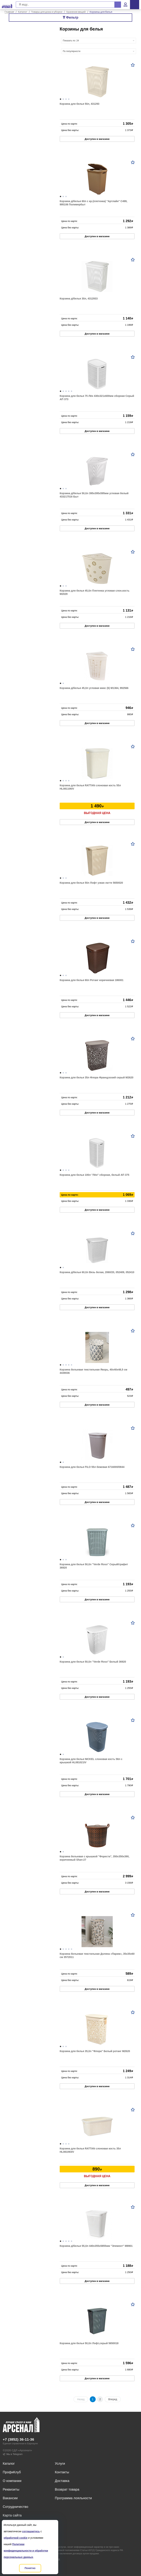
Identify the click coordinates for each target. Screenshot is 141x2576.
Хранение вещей (76, 11)
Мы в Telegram (13, 2454)
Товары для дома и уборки (46, 11)
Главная (9, 11)
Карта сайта (12, 2515)
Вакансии (10, 2498)
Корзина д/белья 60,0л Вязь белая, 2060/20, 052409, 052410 (97, 1272)
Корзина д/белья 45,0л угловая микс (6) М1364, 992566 (94, 688)
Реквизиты (11, 2489)
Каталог (22, 11)
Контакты (62, 2472)
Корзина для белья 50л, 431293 (79, 103)
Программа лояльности (73, 2498)
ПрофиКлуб (12, 2472)
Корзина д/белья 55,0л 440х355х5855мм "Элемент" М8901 (96, 2245)
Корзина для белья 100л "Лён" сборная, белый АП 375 (94, 1174)
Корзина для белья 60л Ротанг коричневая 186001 (91, 980)
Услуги (60, 2463)
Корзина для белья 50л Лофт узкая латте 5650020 (91, 882)
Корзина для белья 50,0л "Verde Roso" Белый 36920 (93, 1661)
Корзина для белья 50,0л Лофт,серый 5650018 (89, 2343)
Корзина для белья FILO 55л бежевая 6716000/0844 (92, 1466)
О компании (12, 2481)
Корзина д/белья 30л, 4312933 (79, 298)
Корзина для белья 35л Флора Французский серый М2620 (96, 1077)
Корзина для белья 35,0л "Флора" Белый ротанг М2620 (95, 2051)
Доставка (62, 2481)
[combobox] (98, 40)
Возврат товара (67, 2489)
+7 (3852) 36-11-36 (18, 2439)
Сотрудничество (15, 2507)
